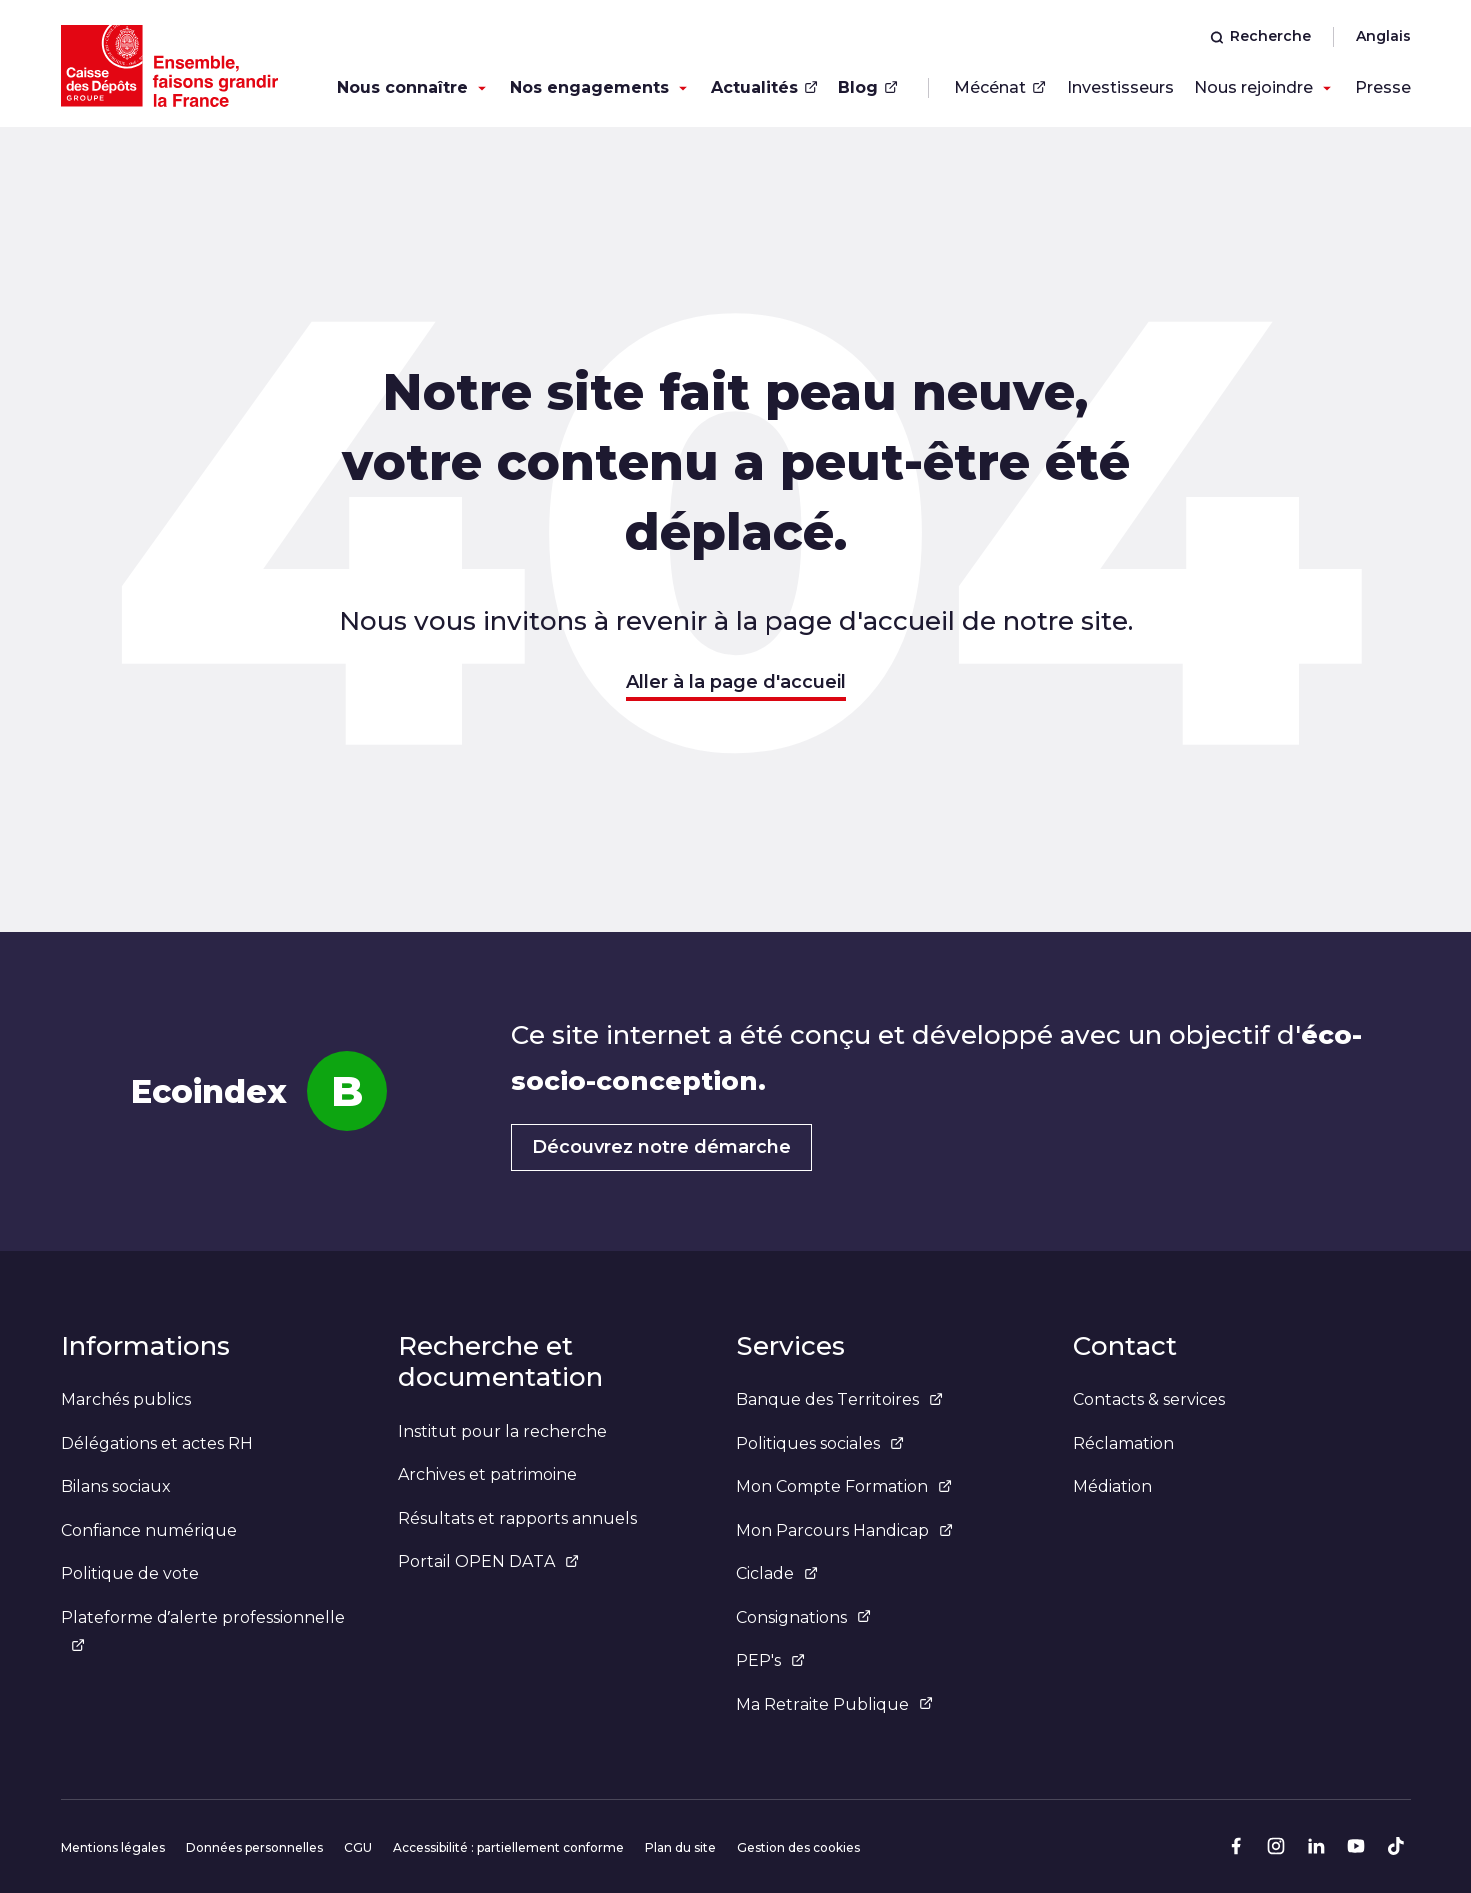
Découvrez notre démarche (661, 1147)
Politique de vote (130, 1573)
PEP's (770, 1660)
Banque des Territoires (839, 1399)
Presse (1383, 87)
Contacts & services (1149, 1399)
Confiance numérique (149, 1530)
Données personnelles (254, 1847)
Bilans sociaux (116, 1486)
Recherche (1260, 36)
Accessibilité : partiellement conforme (508, 1847)
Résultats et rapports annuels (517, 1518)
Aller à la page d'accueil (736, 682)
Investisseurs (1120, 87)
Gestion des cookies (798, 1847)
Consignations (803, 1617)
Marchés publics (126, 1399)
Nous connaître (402, 87)
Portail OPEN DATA (488, 1561)
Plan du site (680, 1847)
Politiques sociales (820, 1443)
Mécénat (1000, 87)
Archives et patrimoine (487, 1474)
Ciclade (777, 1573)
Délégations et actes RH (157, 1443)
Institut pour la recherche (502, 1431)
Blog (868, 87)
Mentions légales (113, 1847)
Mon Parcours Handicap (844, 1530)
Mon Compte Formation (844, 1486)
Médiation (1112, 1486)
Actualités (764, 87)
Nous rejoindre (1253, 87)
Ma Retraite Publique (834, 1704)
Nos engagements (589, 87)
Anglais (1383, 36)
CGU (358, 1847)
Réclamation (1123, 1443)
